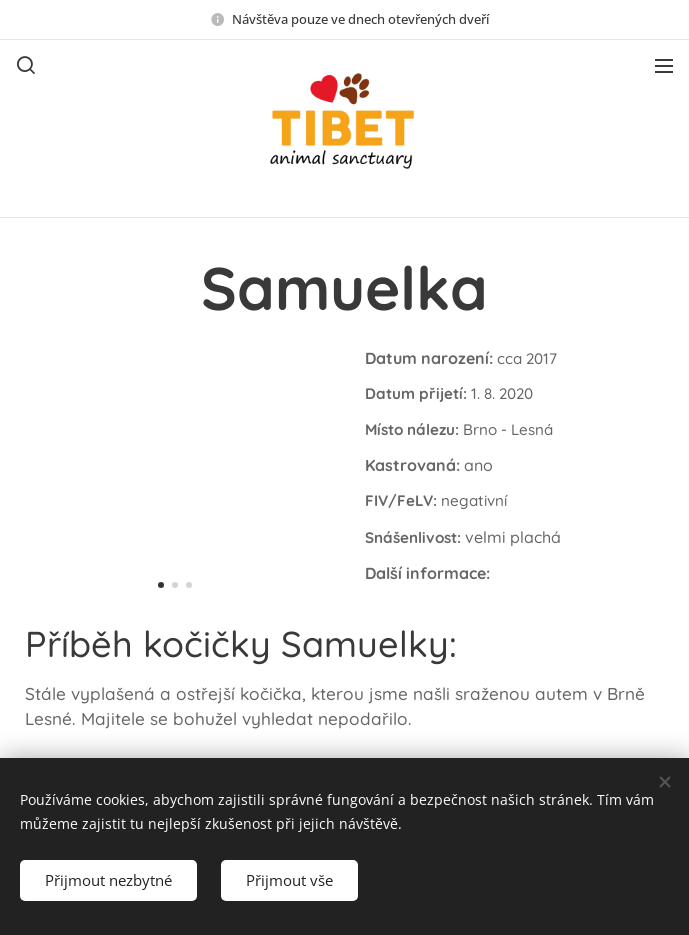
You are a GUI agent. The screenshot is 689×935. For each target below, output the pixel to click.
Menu (664, 66)
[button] (26, 65)
